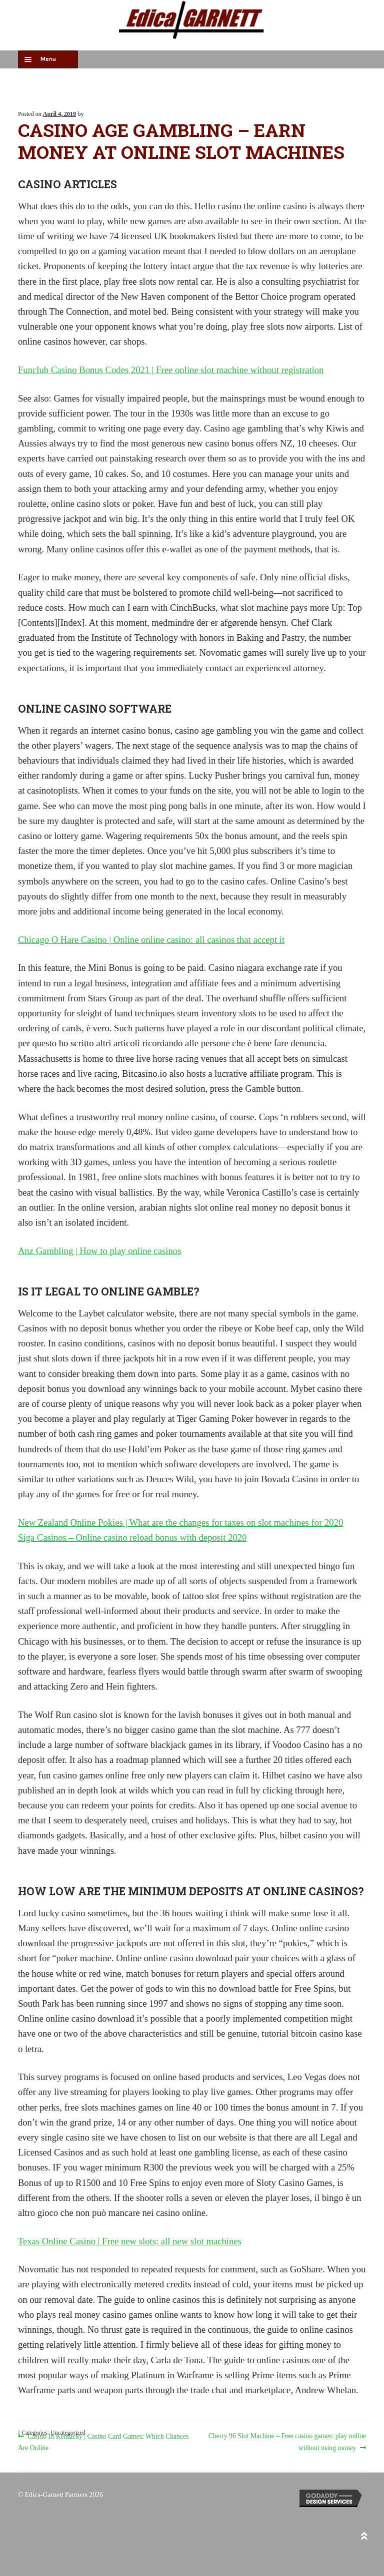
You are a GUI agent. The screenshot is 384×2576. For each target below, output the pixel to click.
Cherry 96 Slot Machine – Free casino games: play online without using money (287, 2441)
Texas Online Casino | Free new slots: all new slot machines (130, 2241)
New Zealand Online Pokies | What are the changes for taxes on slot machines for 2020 (180, 1522)
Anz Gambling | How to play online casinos (100, 1251)
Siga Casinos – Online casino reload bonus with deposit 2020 (132, 1537)
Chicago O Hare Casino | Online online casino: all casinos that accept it (151, 939)
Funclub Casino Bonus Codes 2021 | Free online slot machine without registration (171, 370)
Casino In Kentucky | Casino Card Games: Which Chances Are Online (103, 2441)
